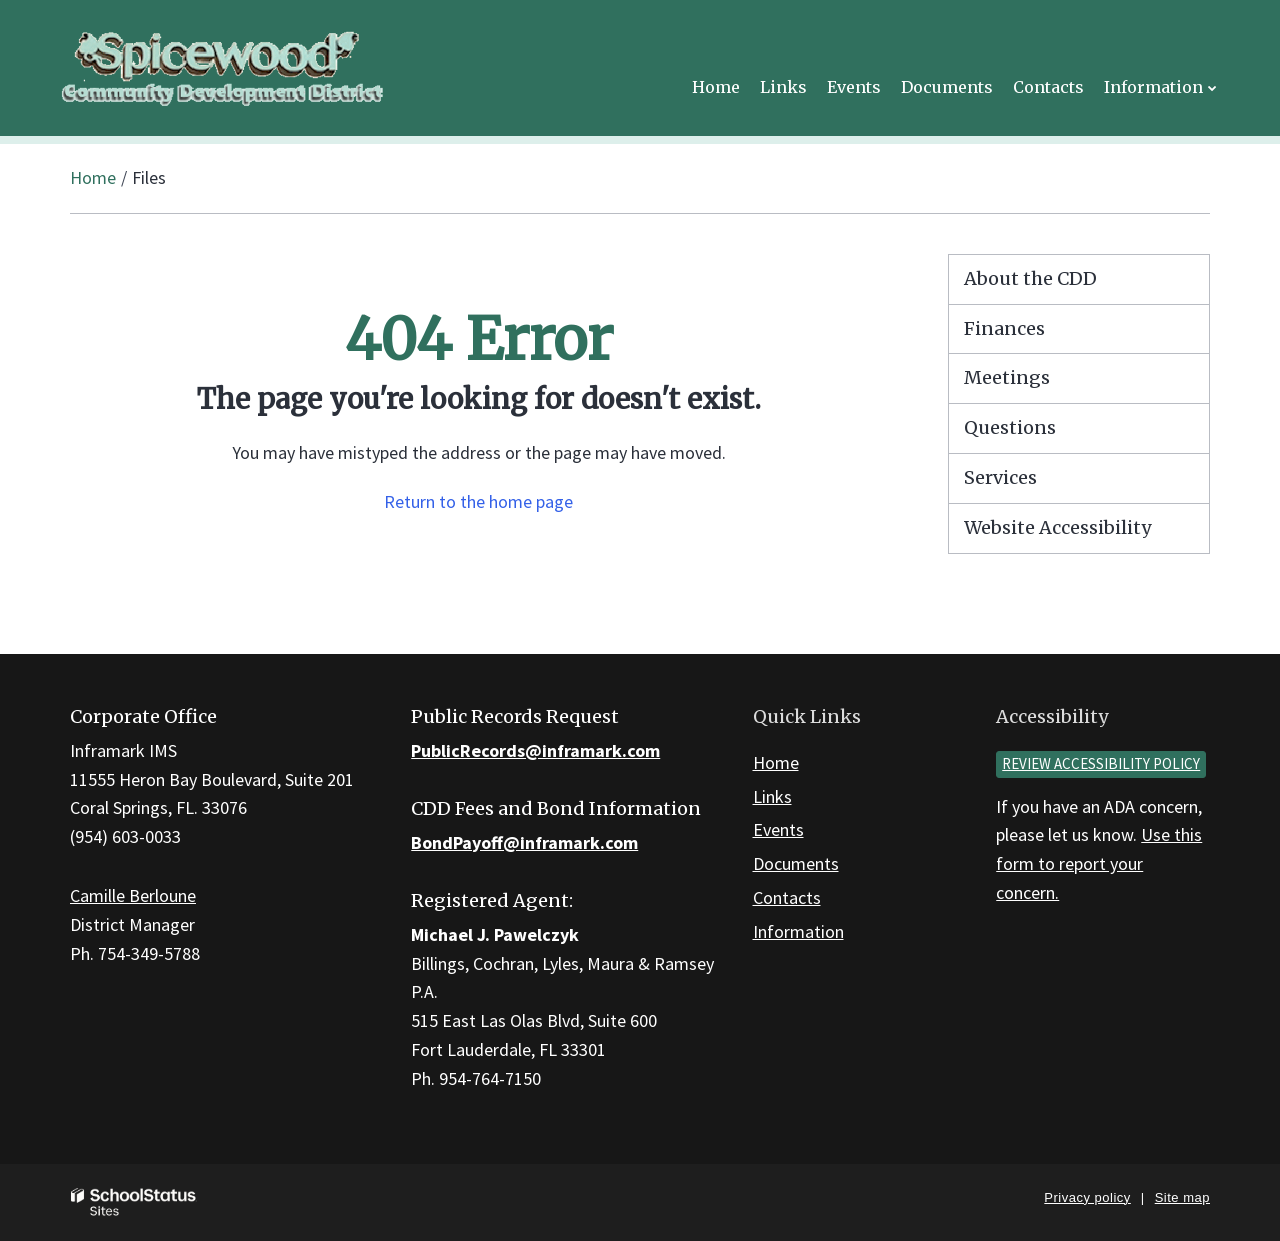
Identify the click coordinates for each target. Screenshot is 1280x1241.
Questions (1010, 427)
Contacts (787, 897)
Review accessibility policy (1101, 763)
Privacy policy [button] (1087, 1197)
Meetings (1007, 377)
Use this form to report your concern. (1099, 863)
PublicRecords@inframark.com (535, 750)
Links (772, 796)
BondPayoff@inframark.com (524, 842)
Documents (796, 863)
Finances (1004, 328)
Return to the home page (478, 501)
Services (1000, 477)
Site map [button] (1182, 1197)
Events (778, 829)
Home (93, 177)
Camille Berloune (133, 895)
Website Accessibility (1057, 527)
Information (798, 931)
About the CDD (1030, 278)
